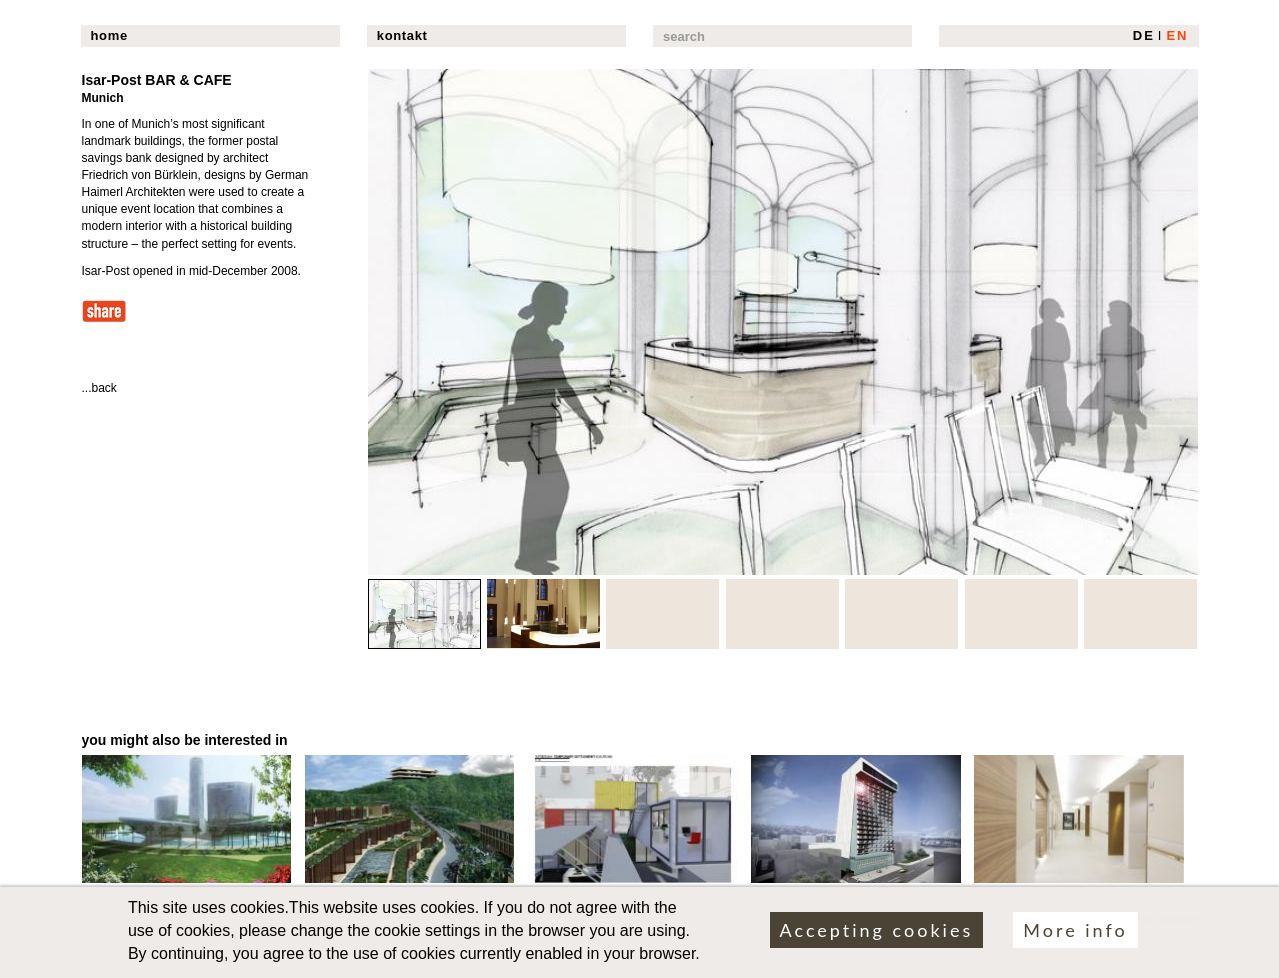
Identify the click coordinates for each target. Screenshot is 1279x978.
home (109, 35)
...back (99, 388)
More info (1075, 936)
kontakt (402, 35)
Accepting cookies (877, 936)
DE (1144, 35)
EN (1177, 35)
